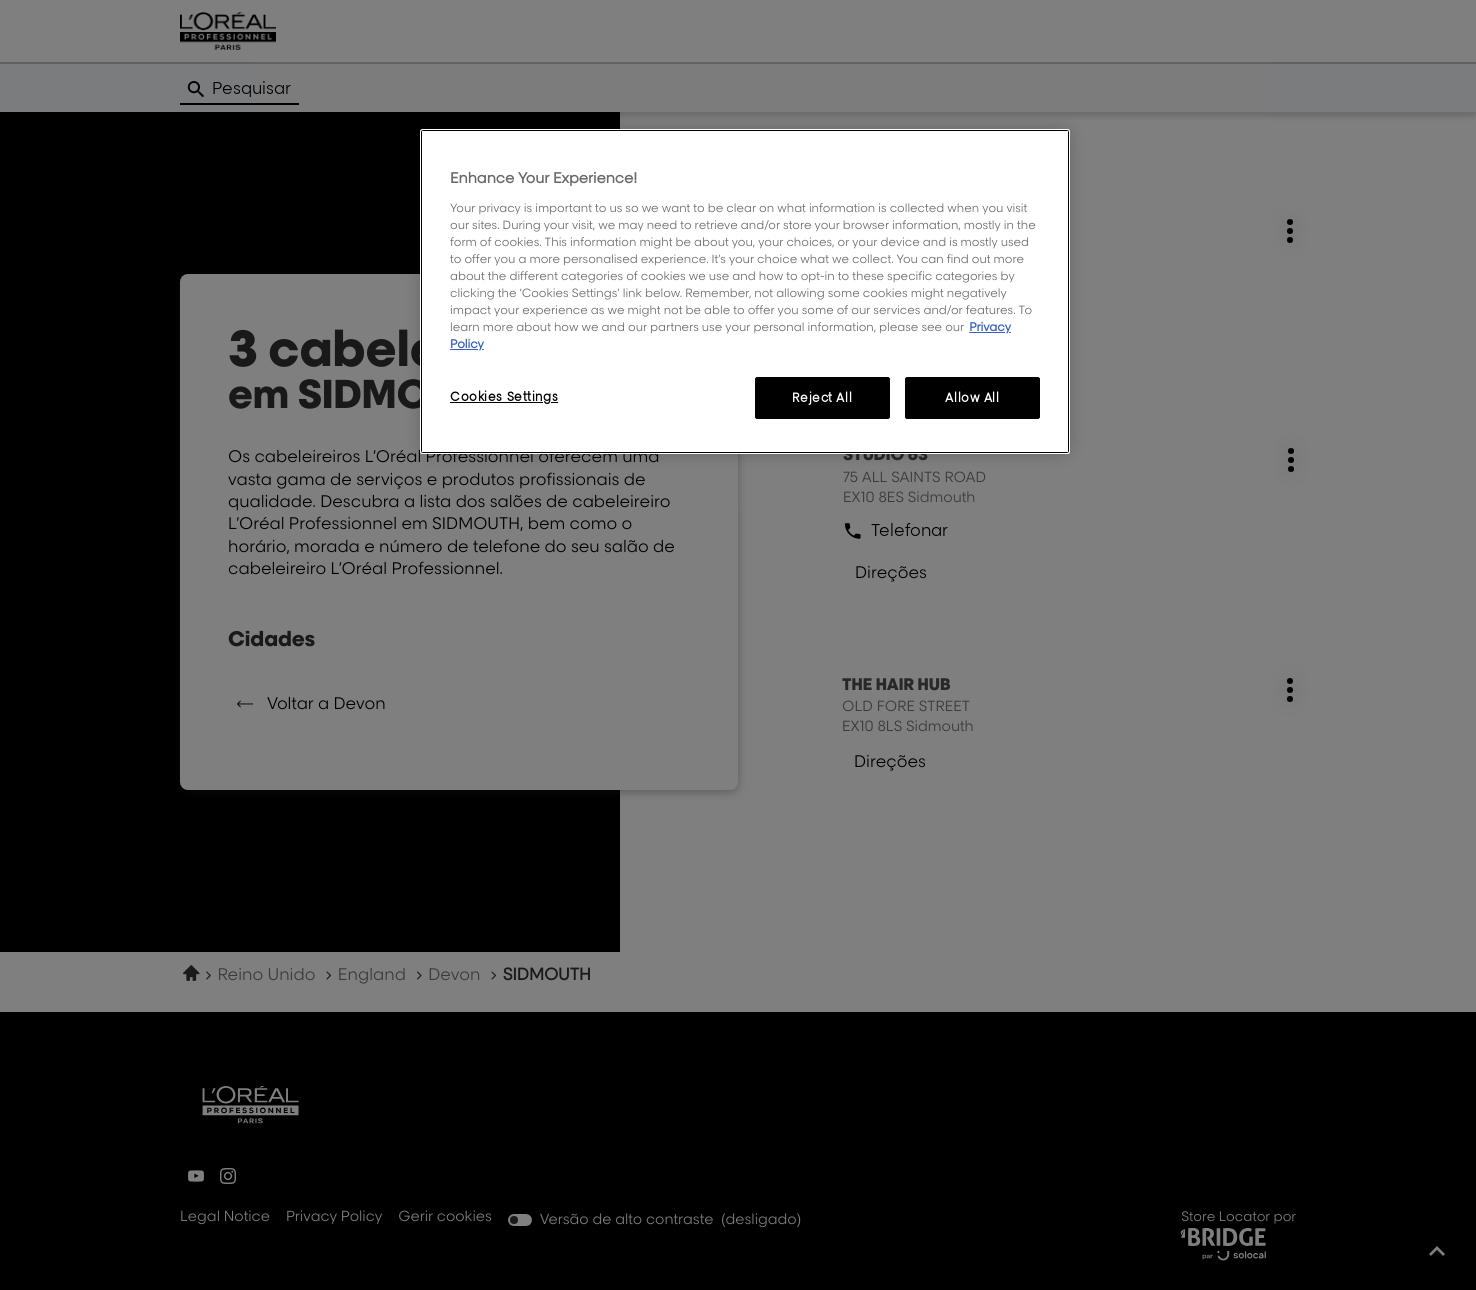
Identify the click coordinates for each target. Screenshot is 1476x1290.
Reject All (822, 397)
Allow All (972, 397)
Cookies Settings (504, 396)
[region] (745, 291)
